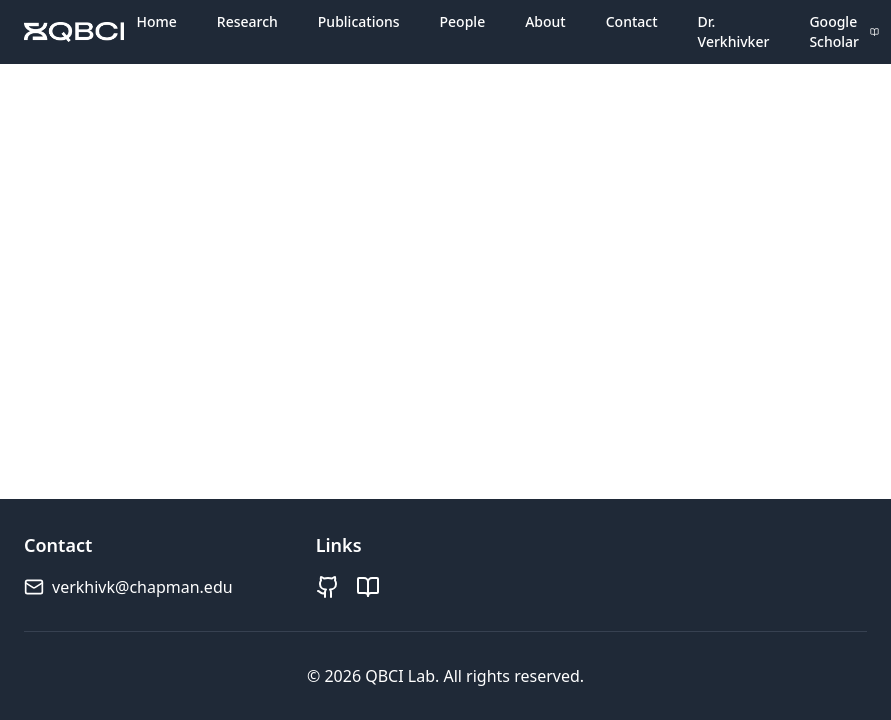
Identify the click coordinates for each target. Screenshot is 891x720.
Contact (632, 21)
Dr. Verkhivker (734, 31)
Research (247, 21)
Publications (359, 21)
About (545, 21)
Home (156, 21)
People (463, 21)
